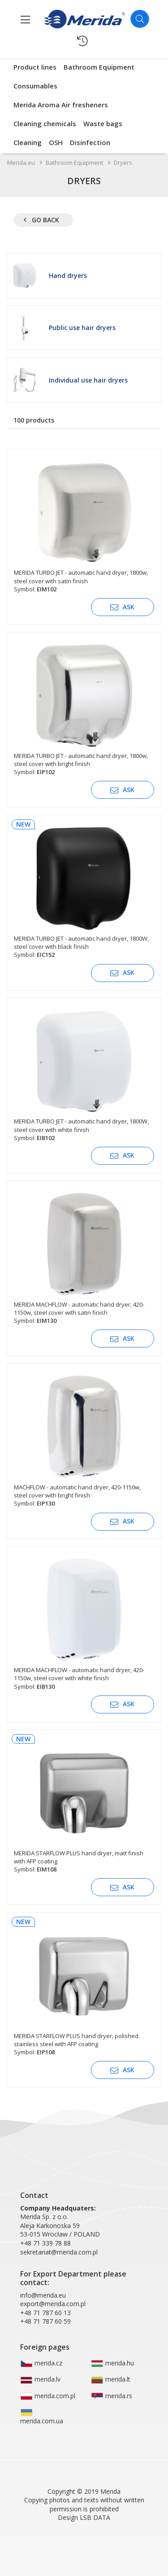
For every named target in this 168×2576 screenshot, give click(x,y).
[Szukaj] (140, 19)
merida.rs (111, 2395)
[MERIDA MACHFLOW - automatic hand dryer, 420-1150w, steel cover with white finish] (84, 1622)
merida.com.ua (41, 2417)
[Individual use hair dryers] (84, 380)
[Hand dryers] (84, 275)
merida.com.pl (47, 2395)
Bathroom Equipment (99, 66)
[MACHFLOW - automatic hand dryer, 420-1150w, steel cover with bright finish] (84, 1438)
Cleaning (27, 142)
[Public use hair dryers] (84, 328)
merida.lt (110, 2379)
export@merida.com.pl (53, 2303)
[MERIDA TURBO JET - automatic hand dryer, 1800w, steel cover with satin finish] (84, 524)
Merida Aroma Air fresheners (60, 104)
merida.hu (112, 2363)
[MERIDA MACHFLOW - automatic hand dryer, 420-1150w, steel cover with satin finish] (84, 1256)
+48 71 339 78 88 (45, 2243)
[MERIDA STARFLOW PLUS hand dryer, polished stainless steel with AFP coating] (84, 1987)
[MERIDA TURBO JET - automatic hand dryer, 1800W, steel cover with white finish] (84, 1073)
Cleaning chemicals (44, 123)
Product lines (34, 66)
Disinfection (90, 142)
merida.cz (41, 2363)
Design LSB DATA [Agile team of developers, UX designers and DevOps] (84, 2517)
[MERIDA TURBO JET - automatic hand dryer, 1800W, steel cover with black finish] (84, 890)
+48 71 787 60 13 (45, 2312)
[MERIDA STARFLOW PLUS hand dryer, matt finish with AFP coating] (84, 1804)
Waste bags (102, 123)
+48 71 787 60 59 (45, 2321)
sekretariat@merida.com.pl (59, 2252)
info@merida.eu (43, 2295)
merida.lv (40, 2379)
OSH (56, 142)
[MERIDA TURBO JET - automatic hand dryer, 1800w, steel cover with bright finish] (84, 707)
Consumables (35, 85)
